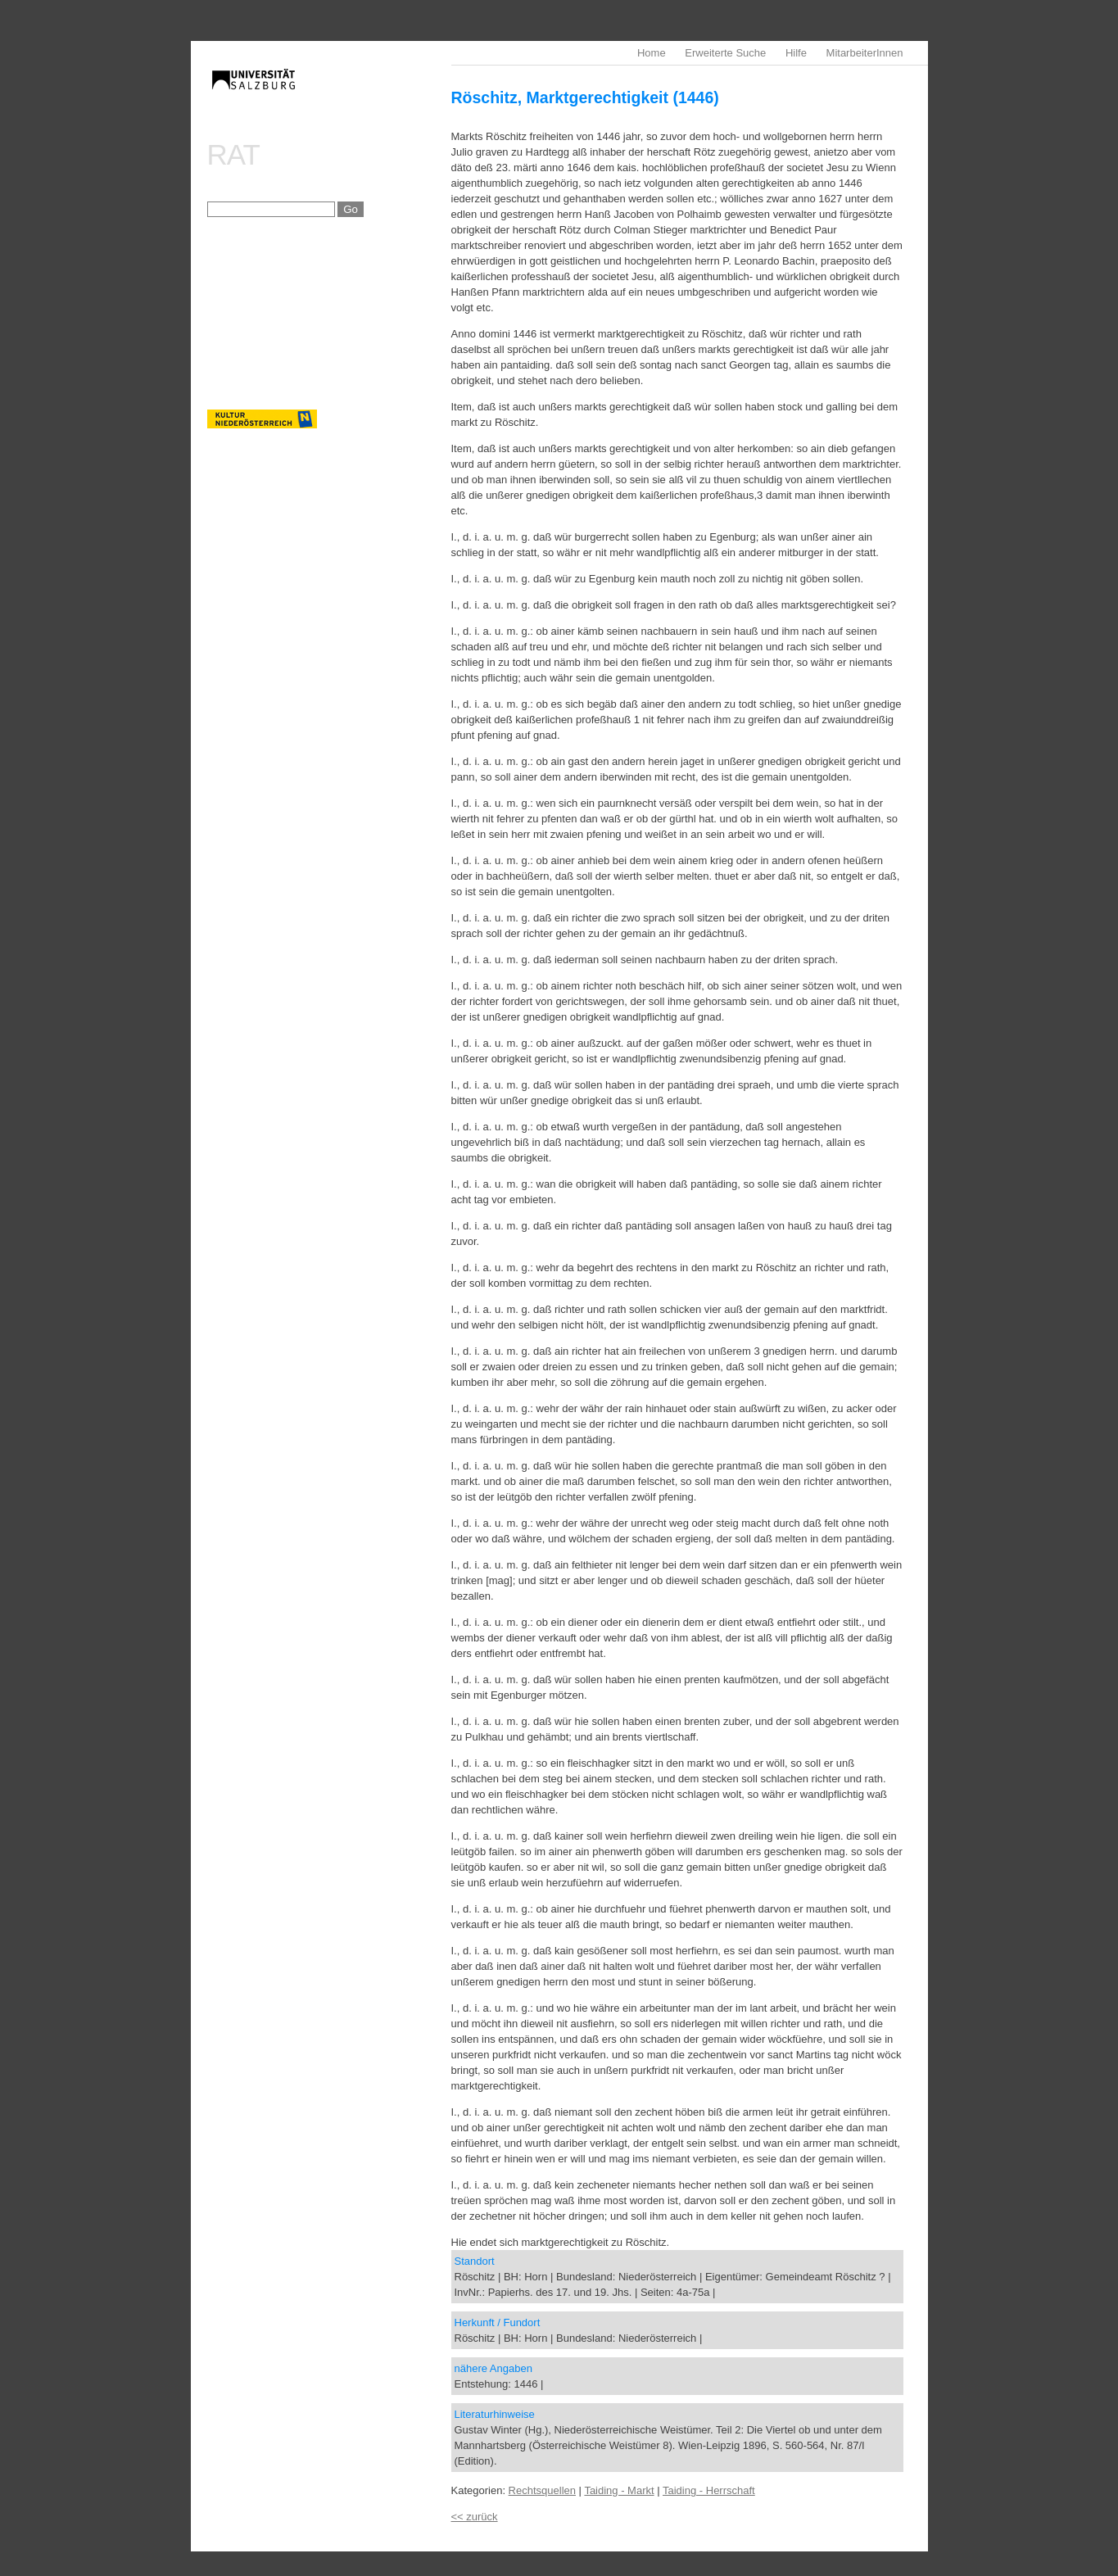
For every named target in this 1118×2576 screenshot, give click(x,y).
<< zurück (474, 2516)
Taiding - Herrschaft (709, 2490)
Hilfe (796, 53)
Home (651, 53)
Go (350, 209)
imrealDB (329, 95)
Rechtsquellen (542, 2490)
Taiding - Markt (619, 2490)
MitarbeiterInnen (864, 53)
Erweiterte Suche (725, 53)
